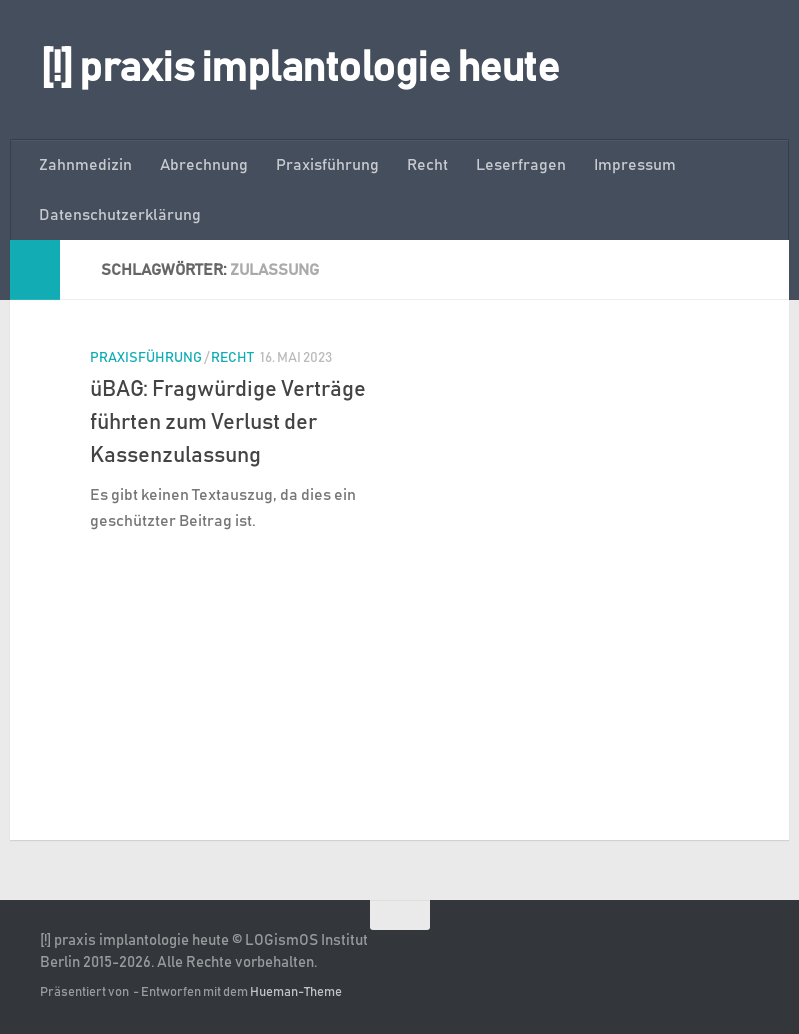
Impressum (635, 165)
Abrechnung (204, 165)
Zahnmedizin (85, 165)
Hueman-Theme (296, 992)
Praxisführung (327, 165)
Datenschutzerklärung (120, 215)
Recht (427, 165)
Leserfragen (521, 165)
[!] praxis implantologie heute (299, 69)
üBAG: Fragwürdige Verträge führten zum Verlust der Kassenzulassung (228, 423)
